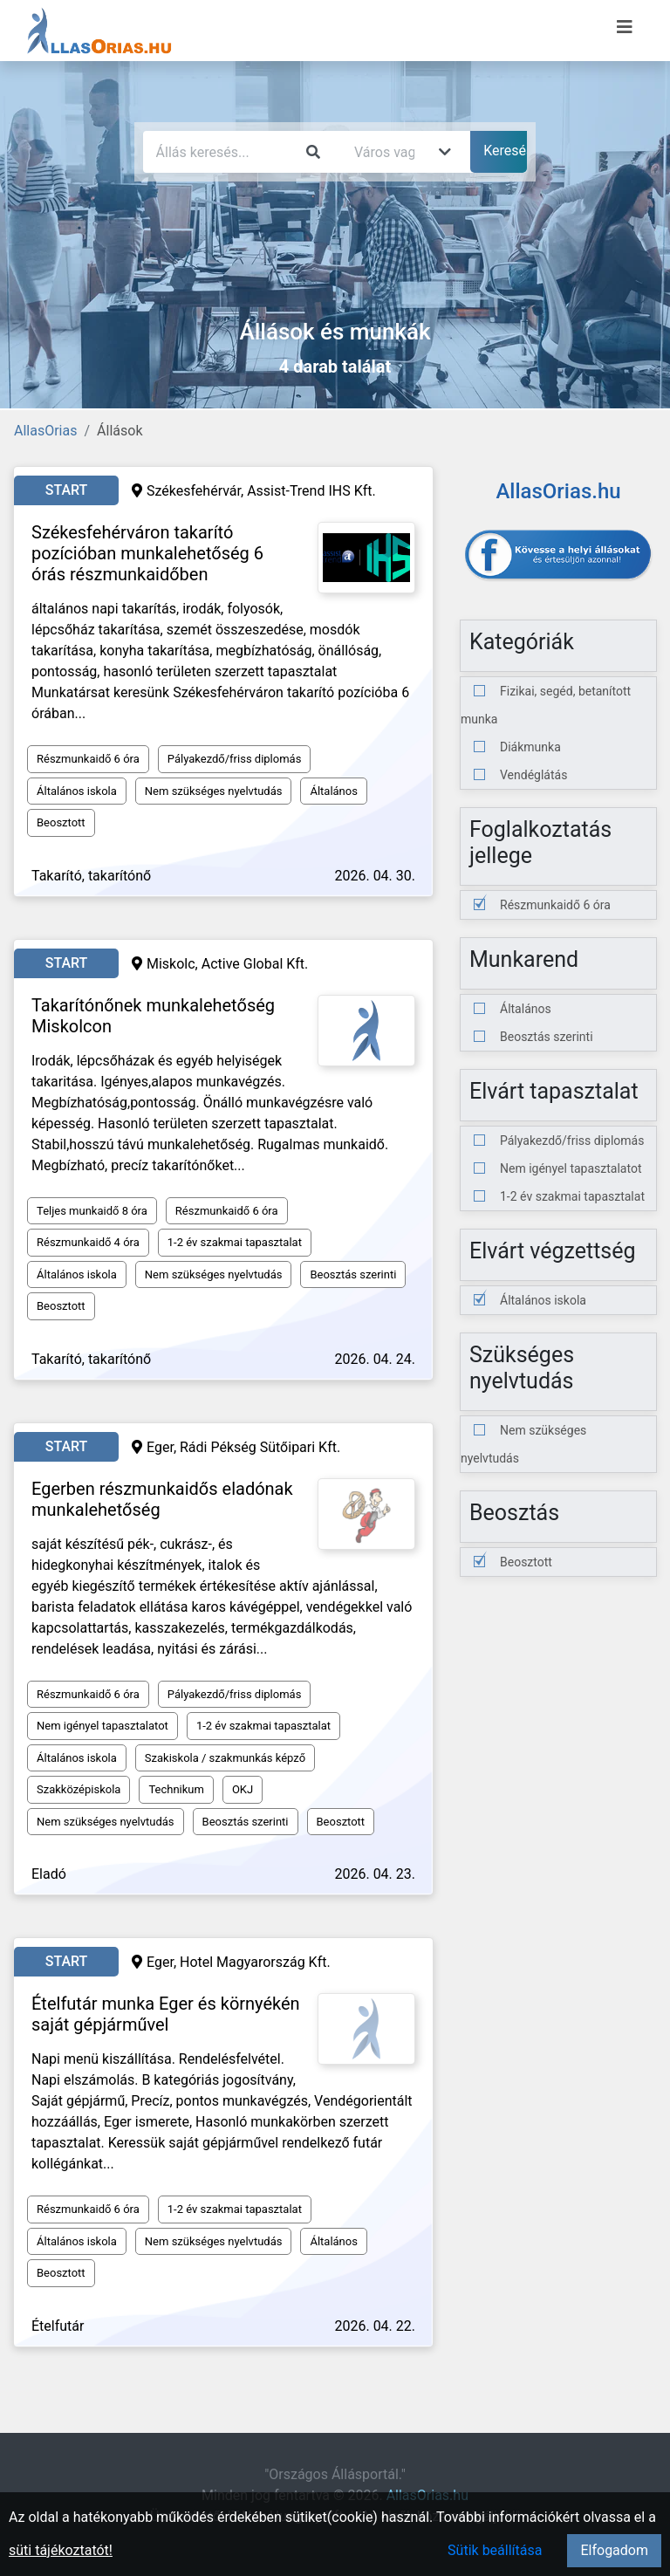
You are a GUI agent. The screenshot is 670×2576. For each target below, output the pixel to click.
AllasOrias (45, 430)
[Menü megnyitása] (624, 27)
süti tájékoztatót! (61, 2550)
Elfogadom (614, 2550)
